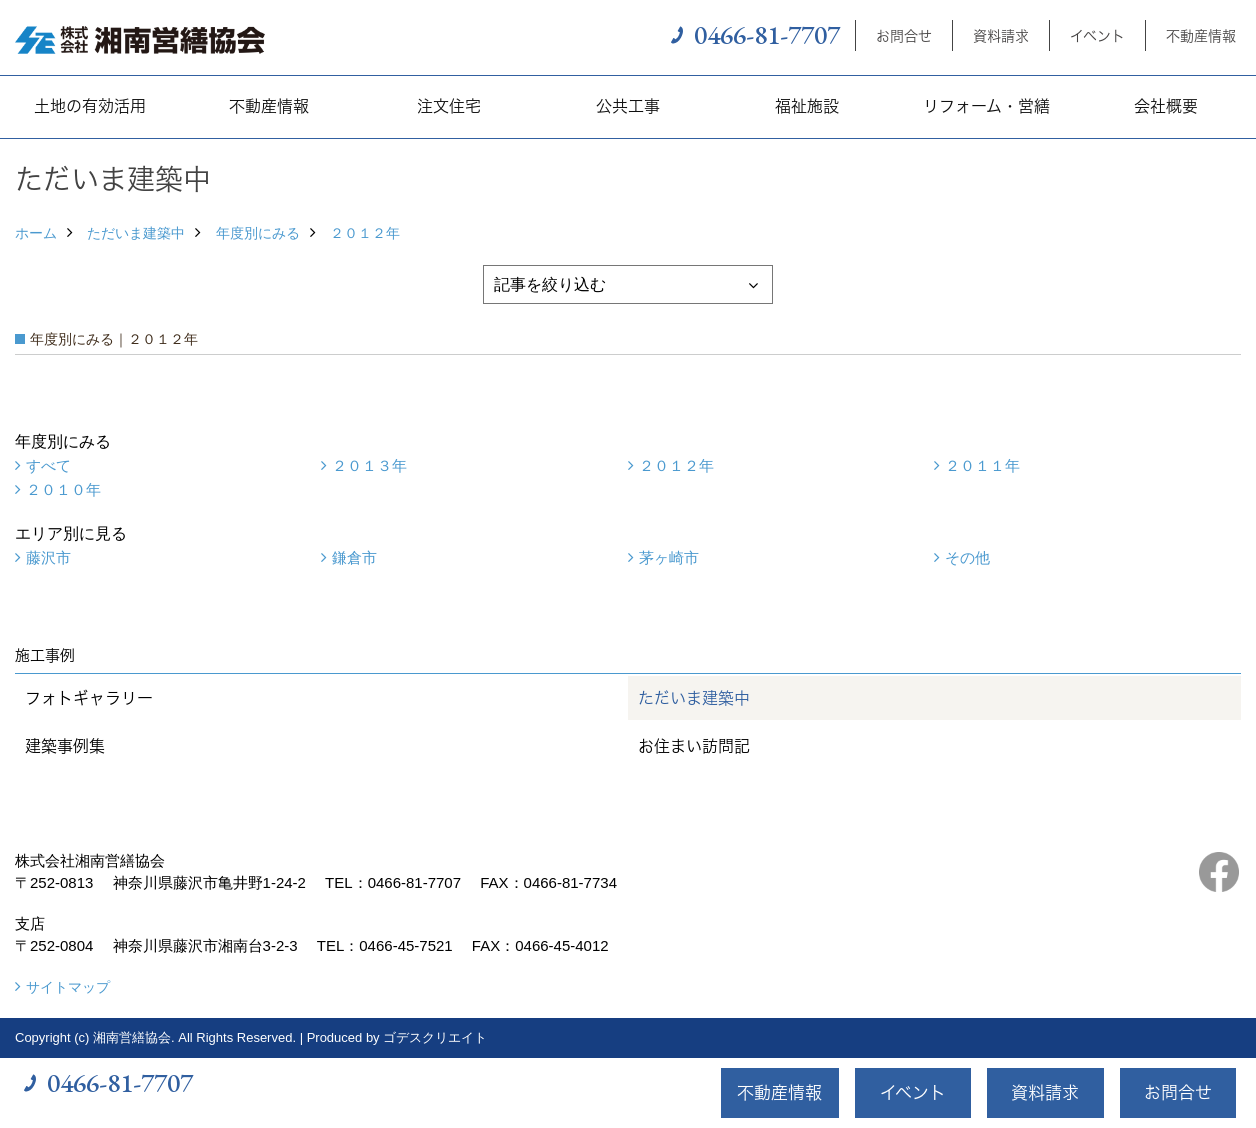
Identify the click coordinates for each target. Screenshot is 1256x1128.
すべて (48, 465)
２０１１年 (982, 465)
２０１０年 (63, 489)
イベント (1097, 35)
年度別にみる (258, 233)
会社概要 (1166, 106)
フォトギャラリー (89, 698)
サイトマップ (68, 987)
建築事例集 (65, 746)
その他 (967, 557)
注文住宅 (449, 106)
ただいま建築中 (136, 233)
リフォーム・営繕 (986, 106)
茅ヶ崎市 (669, 557)
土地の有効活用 (90, 106)
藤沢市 (48, 557)
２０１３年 (369, 465)
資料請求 (1001, 35)
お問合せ (904, 35)
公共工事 (628, 106)
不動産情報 (1201, 35)
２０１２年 (365, 233)
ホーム (36, 233)
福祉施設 (807, 106)
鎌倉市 (354, 557)
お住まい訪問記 (694, 746)
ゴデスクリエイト (435, 1037)
